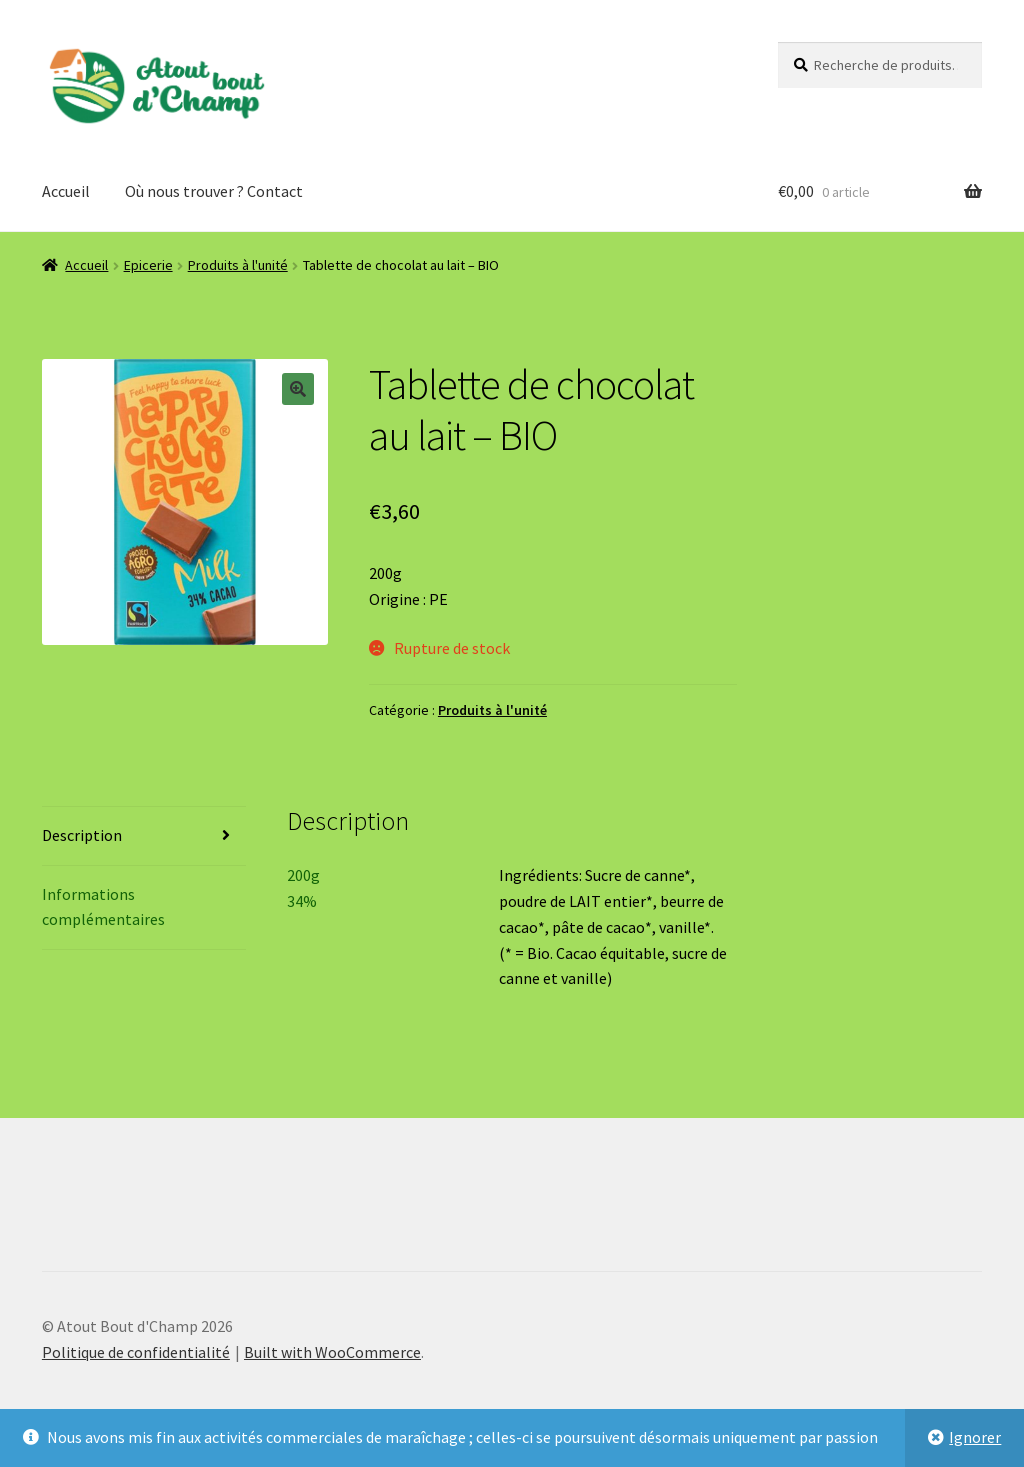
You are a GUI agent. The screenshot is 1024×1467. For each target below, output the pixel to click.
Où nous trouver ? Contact (214, 191)
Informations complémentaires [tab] (103, 907)
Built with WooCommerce (332, 1352)
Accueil (66, 191)
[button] (298, 389)
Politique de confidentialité (136, 1352)
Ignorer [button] (975, 1437)
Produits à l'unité (238, 265)
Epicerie (148, 265)
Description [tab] (82, 835)
